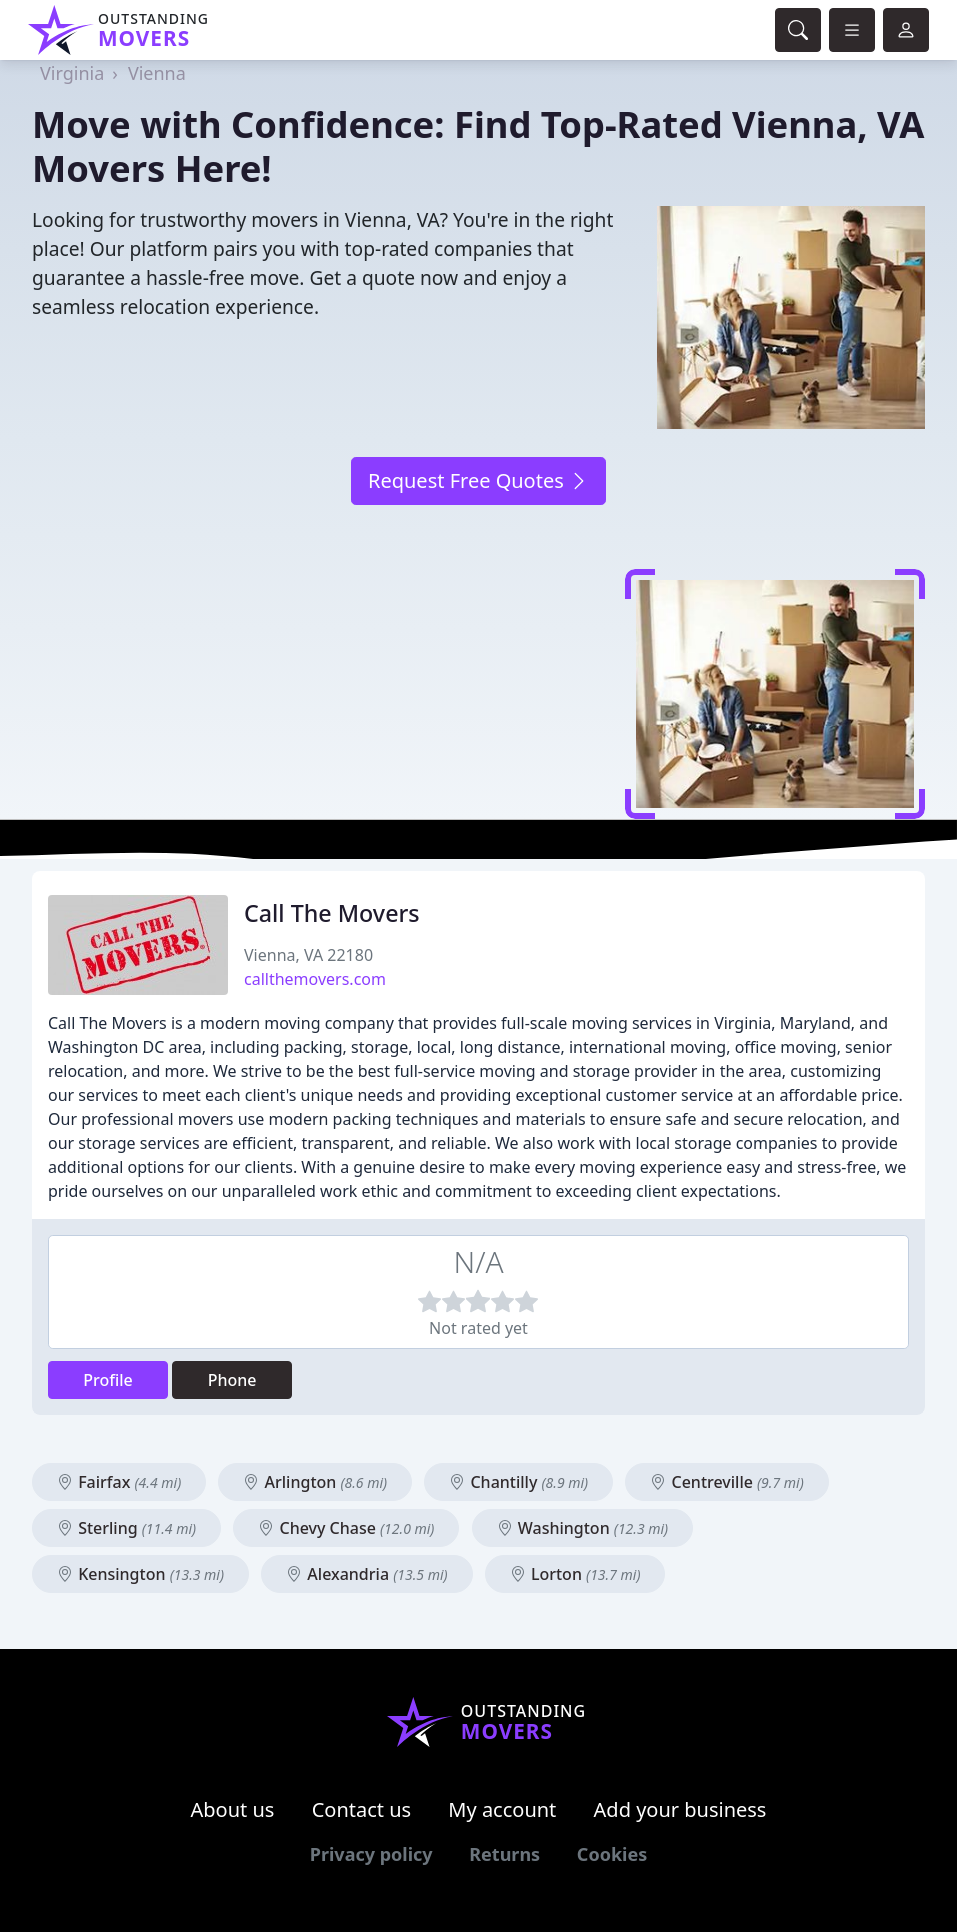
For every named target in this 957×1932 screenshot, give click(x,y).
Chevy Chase (346, 1528)
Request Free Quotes (478, 480)
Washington (583, 1528)
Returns (504, 1854)
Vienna (157, 73)
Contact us (362, 1809)
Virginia (72, 73)
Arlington (315, 1482)
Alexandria (366, 1574)
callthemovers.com (315, 979)
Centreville (726, 1482)
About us (233, 1809)
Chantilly (518, 1482)
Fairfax (119, 1482)
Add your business (680, 1809)
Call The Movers (332, 913)
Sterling (126, 1528)
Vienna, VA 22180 (308, 955)
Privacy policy (371, 1854)
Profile (108, 1380)
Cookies (612, 1854)
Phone (232, 1380)
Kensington (140, 1574)
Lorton (575, 1574)
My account (502, 1809)
